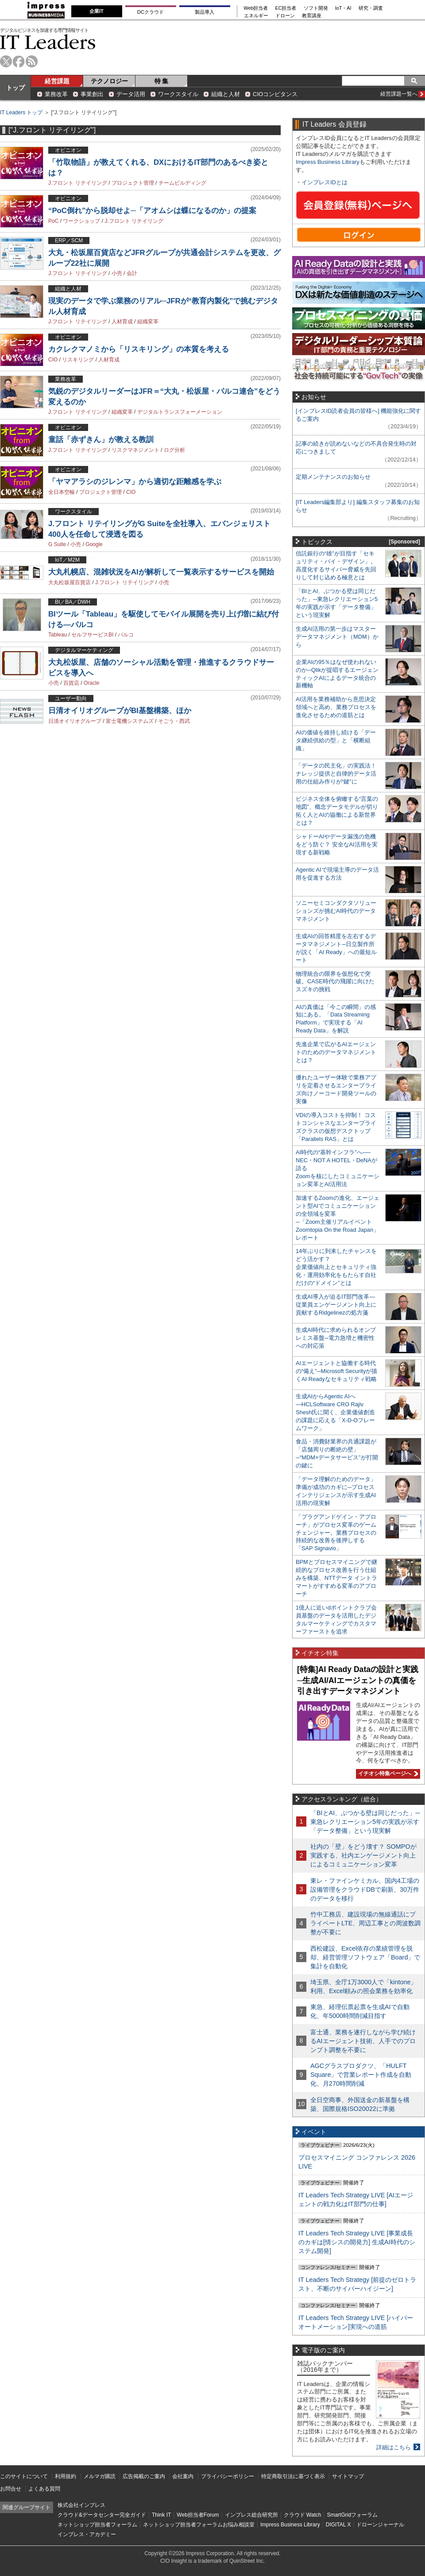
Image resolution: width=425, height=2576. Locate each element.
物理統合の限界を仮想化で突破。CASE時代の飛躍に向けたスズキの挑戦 (335, 981)
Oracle (91, 683)
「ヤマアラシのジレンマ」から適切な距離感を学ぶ (134, 481)
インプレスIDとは (324, 182)
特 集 (162, 81)
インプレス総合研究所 (251, 2515)
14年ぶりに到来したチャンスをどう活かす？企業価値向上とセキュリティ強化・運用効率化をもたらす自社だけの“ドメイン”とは (336, 1267)
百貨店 (71, 683)
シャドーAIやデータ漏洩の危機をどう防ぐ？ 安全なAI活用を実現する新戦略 (337, 844)
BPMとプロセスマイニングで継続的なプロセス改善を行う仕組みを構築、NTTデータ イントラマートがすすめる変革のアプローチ (336, 1578)
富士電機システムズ (130, 721)
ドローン (285, 15)
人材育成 (122, 321)
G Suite (57, 544)
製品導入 (204, 12)
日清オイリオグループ (74, 721)
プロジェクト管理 (133, 183)
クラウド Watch (302, 2515)
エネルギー (256, 15)
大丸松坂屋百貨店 (69, 582)
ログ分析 (174, 450)
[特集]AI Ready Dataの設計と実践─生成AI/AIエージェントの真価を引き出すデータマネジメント (357, 1680)
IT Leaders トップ (21, 112)
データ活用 (130, 94)
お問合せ (10, 2489)
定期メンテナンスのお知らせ (333, 476)
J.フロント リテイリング (77, 183)
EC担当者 (286, 8)
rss (32, 61)
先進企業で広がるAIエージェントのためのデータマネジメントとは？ (336, 1052)
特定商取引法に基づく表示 (293, 2476)
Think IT (161, 2515)
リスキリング (78, 360)
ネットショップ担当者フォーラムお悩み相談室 (199, 2525)
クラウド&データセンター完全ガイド (102, 2515)
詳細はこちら (393, 2447)
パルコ (126, 635)
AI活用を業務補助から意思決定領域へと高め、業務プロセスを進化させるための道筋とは (336, 707)
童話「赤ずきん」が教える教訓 (101, 439)
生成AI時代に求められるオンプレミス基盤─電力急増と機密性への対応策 (336, 1338)
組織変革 (147, 321)
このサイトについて (24, 2476)
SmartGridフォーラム (352, 2515)
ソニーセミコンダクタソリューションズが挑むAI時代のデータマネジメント (336, 911)
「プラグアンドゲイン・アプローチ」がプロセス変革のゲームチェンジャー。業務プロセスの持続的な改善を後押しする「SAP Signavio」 (336, 1532)
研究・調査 (371, 8)
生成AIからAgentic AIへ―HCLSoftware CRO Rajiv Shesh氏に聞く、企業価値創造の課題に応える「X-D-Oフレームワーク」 (335, 1412)
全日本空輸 (61, 492)
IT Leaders (48, 42)
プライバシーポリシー (227, 2476)
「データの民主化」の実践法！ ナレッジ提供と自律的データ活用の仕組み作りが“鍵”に (336, 773)
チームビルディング (182, 183)
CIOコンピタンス (275, 94)
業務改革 (56, 94)
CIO (53, 360)
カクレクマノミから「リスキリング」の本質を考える (138, 349)
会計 (132, 273)
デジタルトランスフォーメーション (179, 412)
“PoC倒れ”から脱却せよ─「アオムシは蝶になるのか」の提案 (152, 210)
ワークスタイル (178, 94)
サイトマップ (348, 2476)
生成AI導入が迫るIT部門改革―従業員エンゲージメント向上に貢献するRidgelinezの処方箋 (336, 1304)
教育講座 (311, 15)
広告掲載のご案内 (144, 2476)
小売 (117, 273)
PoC (53, 221)
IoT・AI (343, 8)
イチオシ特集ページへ (387, 1773)
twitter (6, 61)
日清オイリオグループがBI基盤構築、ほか (119, 710)
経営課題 (57, 81)
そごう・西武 (174, 721)
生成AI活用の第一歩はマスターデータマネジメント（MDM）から (337, 636)
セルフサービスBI (92, 635)
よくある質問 (44, 2489)
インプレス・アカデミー (87, 2534)
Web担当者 (256, 8)
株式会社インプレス (81, 2505)
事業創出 (92, 94)
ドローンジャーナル (380, 2525)
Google (94, 544)
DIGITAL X (338, 2525)
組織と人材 (225, 94)
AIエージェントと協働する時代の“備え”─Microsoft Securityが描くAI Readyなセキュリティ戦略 (336, 1371)
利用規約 (65, 2476)
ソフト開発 (316, 8)
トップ (15, 87)
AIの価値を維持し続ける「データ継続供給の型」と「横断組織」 (336, 740)
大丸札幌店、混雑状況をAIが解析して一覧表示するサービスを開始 (161, 572)
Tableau (57, 635)
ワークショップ (81, 221)
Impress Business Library (327, 162)
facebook (19, 61)
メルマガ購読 (100, 2476)
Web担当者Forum (198, 2515)
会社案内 (182, 2476)
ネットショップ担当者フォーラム (97, 2525)
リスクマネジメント (135, 450)
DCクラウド (150, 12)
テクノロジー (109, 81)
